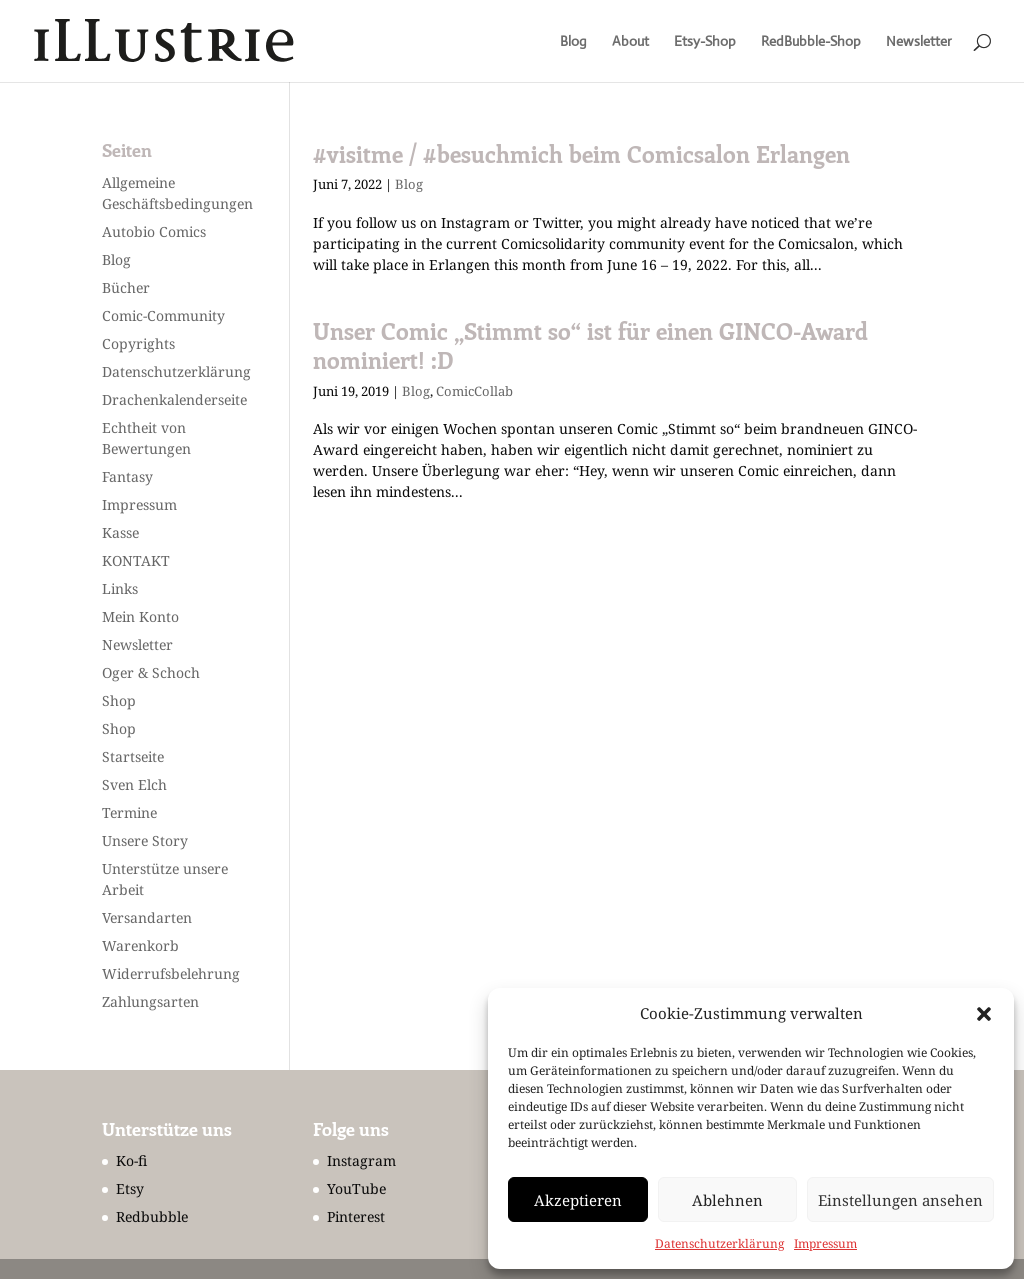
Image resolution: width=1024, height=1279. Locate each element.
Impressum (825, 1243)
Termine (129, 812)
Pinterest (356, 1216)
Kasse (120, 532)
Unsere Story (145, 840)
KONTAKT (136, 560)
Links (120, 588)
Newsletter (919, 42)
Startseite (133, 756)
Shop (119, 700)
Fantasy (127, 476)
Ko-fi (131, 1160)
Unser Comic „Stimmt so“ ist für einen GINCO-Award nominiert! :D (590, 345)
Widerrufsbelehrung (171, 973)
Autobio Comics (154, 231)
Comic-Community (163, 315)
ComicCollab (474, 391)
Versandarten (147, 917)
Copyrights (138, 343)
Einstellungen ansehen (900, 1200)
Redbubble (152, 1216)
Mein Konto (140, 616)
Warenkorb (140, 945)
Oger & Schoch (151, 672)
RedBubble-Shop (811, 42)
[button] (984, 1014)
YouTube (356, 1188)
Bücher (126, 287)
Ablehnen (727, 1200)
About (630, 42)
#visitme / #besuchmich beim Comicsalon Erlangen (581, 154)
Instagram (361, 1160)
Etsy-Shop (705, 42)
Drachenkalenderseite (174, 399)
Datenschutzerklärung (719, 1243)
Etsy (130, 1188)
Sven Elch (134, 784)
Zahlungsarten (150, 1001)
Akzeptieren (578, 1200)
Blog (573, 42)
